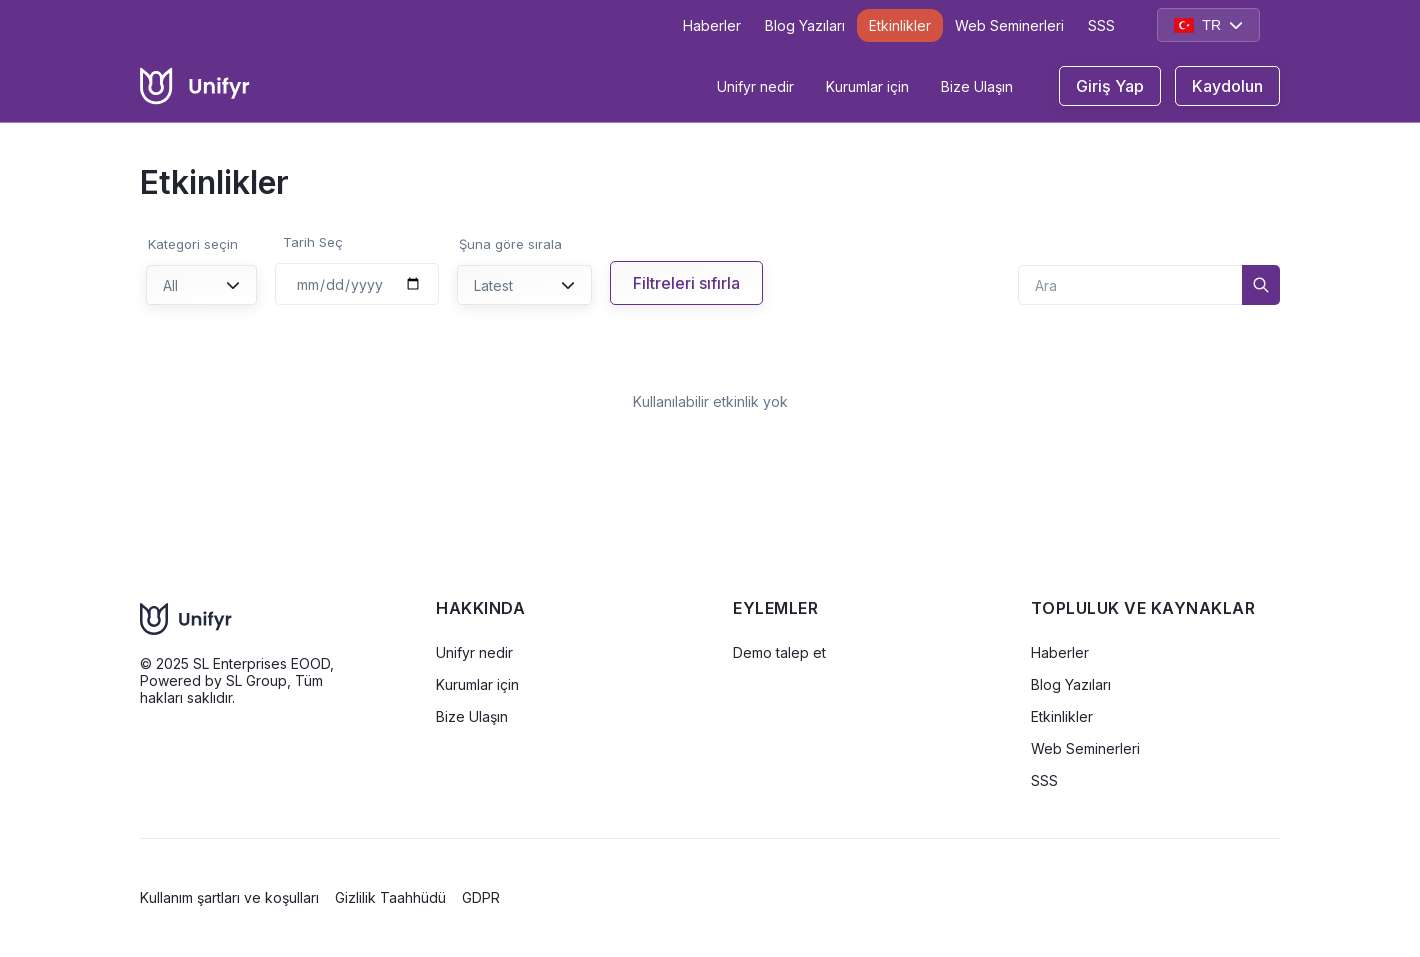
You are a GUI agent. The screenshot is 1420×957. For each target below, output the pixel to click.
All (201, 285)
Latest (524, 285)
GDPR (481, 897)
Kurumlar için (867, 86)
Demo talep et (779, 652)
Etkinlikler (900, 25)
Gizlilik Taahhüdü (390, 897)
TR (1208, 25)
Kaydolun (1227, 86)
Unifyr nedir (755, 86)
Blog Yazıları (805, 25)
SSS (1101, 25)
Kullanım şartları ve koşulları (229, 897)
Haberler (712, 25)
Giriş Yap (1110, 86)
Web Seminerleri (1009, 25)
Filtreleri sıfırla (686, 283)
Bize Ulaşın (977, 86)
